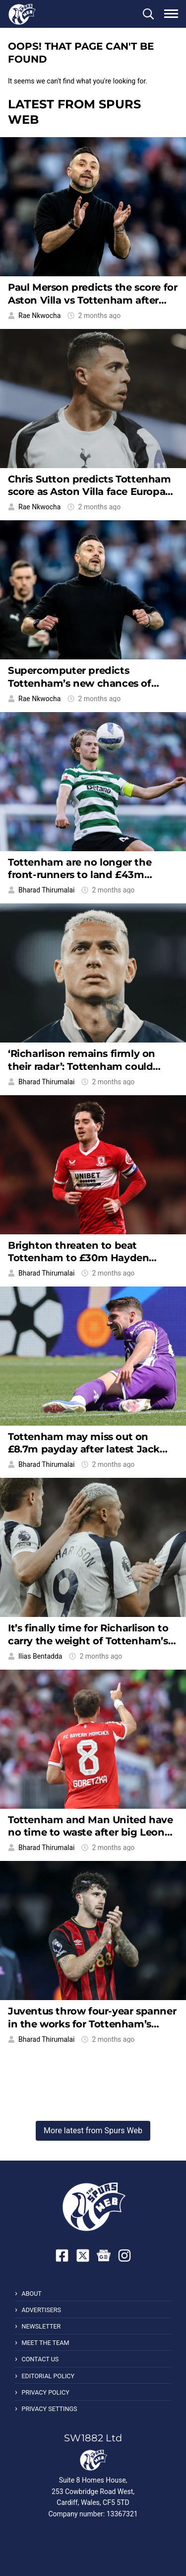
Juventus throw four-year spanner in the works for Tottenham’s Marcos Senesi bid (92, 2023)
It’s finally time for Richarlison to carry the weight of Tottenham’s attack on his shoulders (88, 1640)
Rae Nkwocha (39, 315)
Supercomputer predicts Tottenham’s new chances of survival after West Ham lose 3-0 (87, 683)
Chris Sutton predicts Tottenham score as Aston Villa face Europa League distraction (89, 491)
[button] (148, 13)
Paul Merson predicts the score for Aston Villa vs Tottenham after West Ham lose (92, 300)
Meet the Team (45, 2342)
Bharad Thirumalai (46, 889)
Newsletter (41, 2326)
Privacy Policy (45, 2392)
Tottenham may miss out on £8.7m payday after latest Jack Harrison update (84, 1449)
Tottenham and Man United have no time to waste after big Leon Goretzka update (90, 1832)
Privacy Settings (49, 2409)
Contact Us (40, 2359)
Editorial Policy (47, 2376)
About (31, 2293)
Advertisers (41, 2310)
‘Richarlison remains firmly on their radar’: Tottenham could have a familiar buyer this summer (92, 1066)
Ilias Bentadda (40, 1656)
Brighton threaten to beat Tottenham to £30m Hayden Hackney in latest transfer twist (85, 1258)
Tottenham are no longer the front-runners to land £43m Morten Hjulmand (79, 874)
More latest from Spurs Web (93, 2130)
